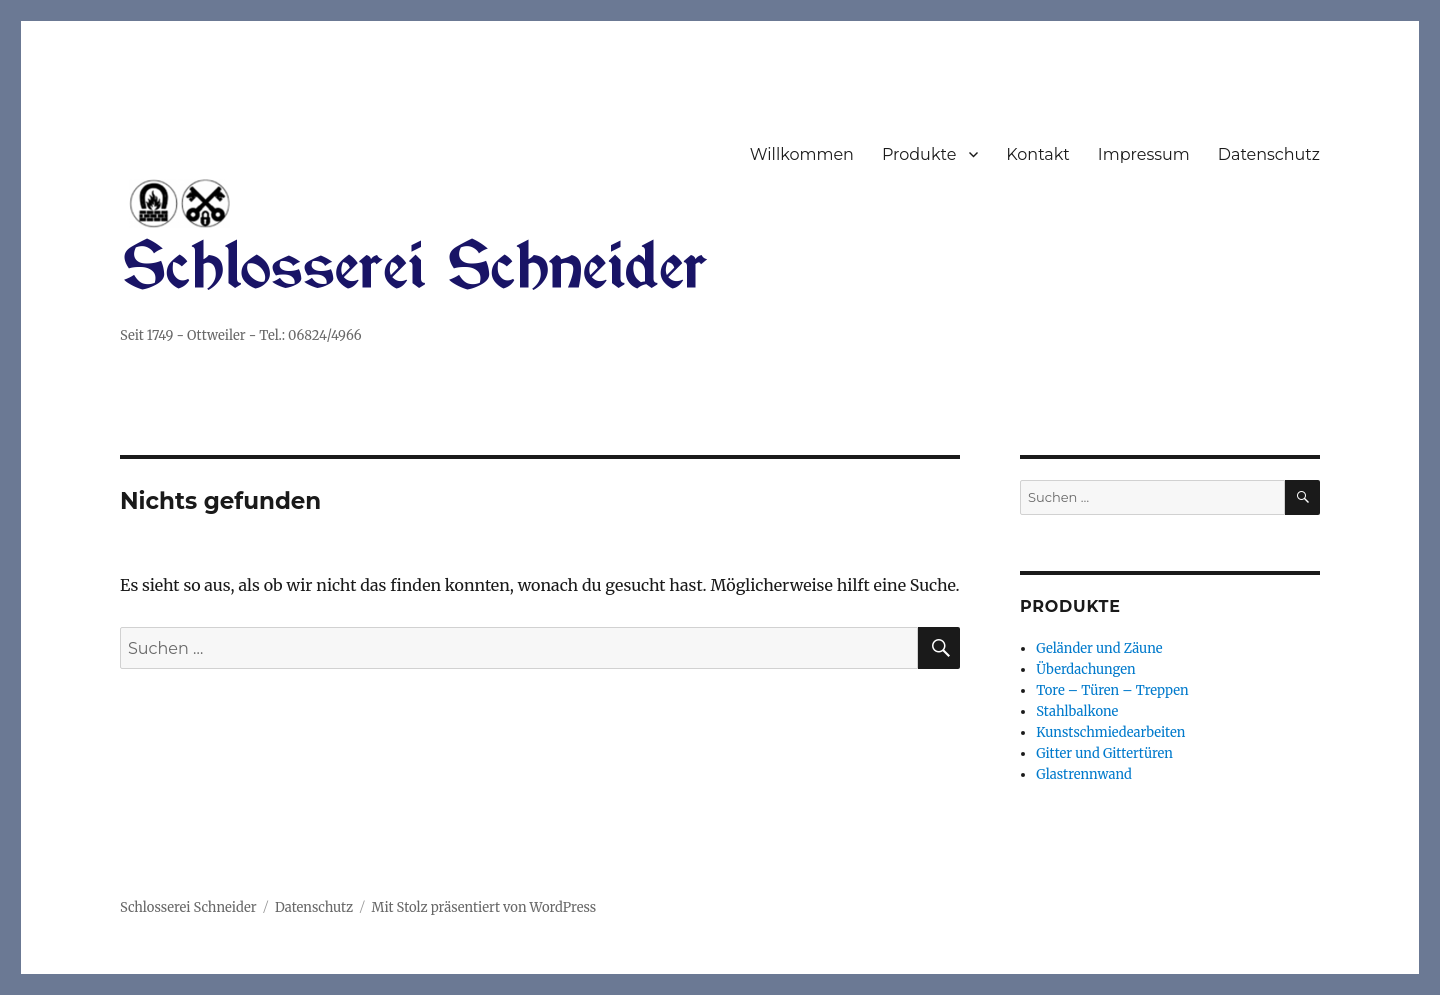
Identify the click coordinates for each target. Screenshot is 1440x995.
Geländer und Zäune (1099, 648)
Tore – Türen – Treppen (1112, 690)
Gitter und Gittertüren (1104, 753)
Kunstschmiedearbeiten (1110, 732)
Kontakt (1038, 154)
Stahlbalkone (1077, 711)
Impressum (1144, 154)
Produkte (919, 154)
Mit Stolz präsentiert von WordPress (484, 907)
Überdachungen (1085, 669)
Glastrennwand (1084, 774)
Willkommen (802, 154)
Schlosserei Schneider (188, 907)
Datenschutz (1269, 154)
